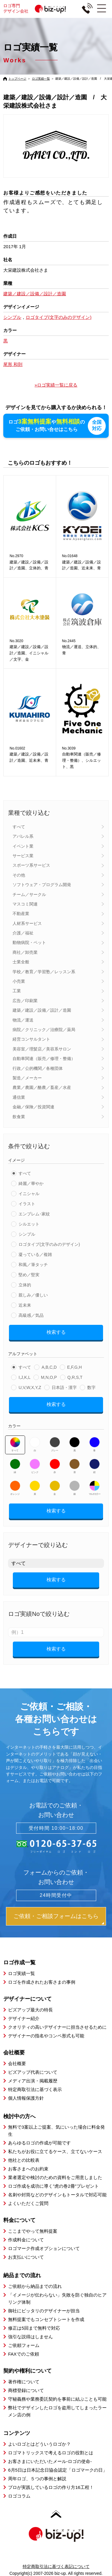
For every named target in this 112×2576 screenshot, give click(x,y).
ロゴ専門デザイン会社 (36, 8)
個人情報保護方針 (26, 2097)
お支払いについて (26, 2256)
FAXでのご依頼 (23, 2353)
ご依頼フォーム (23, 2345)
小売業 (19, 981)
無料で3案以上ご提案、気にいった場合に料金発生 (56, 2130)
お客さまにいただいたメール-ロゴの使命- (50, 2460)
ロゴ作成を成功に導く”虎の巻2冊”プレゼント (53, 2185)
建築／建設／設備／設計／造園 (42, 1009)
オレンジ (15, 1487)
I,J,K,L (24, 1376)
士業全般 (21, 961)
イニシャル (29, 1193)
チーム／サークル (29, 893)
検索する (56, 1331)
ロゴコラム (19, 2495)
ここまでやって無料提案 (32, 2230)
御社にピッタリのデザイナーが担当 (44, 2310)
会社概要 (17, 2062)
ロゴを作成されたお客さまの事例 (41, 1981)
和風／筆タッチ (33, 1264)
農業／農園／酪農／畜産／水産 (42, 1087)
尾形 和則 (12, 364)
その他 (19, 874)
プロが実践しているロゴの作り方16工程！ (51, 2486)
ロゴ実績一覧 (41, 78)
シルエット (29, 1223)
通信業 (19, 1096)
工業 (17, 990)
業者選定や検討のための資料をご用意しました (55, 2177)
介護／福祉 (23, 932)
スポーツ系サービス (31, 865)
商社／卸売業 (25, 952)
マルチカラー (94, 1487)
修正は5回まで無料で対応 (34, 2327)
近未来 (25, 1304)
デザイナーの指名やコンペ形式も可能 (46, 2035)
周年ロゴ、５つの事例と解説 (37, 2478)
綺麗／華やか (31, 1183)
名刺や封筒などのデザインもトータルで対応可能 (57, 2194)
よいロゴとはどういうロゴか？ (39, 2443)
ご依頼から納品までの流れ (35, 2285)
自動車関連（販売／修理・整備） (44, 1058)
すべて (19, 826)
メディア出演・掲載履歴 (32, 2080)
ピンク (35, 1465)
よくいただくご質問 (28, 2203)
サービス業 (23, 855)
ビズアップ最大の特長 (30, 2009)
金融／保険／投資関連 (33, 1106)
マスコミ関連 (25, 903)
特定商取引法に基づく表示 (35, 2088)
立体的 (25, 1284)
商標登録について (26, 2390)
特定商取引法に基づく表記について (56, 2565)
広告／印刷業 (25, 1000)
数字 (91, 1386)
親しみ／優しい (33, 1294)
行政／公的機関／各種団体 (38, 1067)
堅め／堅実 (29, 1274)
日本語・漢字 (64, 1386)
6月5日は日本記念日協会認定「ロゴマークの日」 (57, 2469)
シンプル (27, 1233)
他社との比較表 (23, 2159)
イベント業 (23, 845)
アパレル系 (23, 836)
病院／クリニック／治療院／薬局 (44, 1029)
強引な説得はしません (30, 2336)
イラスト (27, 1203)
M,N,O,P (49, 1376)
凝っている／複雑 (35, 1254)
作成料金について (26, 2239)
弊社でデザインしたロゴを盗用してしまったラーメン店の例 (57, 2411)
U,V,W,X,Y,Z (30, 1386)
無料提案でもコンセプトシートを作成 (46, 2319)
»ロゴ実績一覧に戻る (56, 384)
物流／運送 (23, 1019)
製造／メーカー (27, 1077)
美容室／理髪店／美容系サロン (42, 1048)
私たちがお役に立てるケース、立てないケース (55, 2151)
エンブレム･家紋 (34, 1213)
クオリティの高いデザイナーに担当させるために (57, 2026)
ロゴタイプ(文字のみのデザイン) (49, 1244)
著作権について (23, 2381)
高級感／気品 (31, 1315)
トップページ (17, 78)
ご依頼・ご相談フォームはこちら (56, 1916)
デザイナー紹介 (23, 2018)
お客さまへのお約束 (28, 2168)
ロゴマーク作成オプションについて (44, 2248)
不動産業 (21, 913)
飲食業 (19, 1116)
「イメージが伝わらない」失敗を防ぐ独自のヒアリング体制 (57, 2298)
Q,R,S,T (75, 1376)
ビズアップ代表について (32, 2071)
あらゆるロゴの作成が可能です (39, 2142)
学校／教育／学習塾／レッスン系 (44, 971)
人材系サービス (27, 922)
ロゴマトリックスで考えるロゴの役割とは (50, 2452)
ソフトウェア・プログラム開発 (42, 884)
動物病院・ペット (29, 942)
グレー (55, 1444)
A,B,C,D (49, 1366)
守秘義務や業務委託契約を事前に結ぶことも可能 (57, 2398)
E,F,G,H (74, 1366)
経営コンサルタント (31, 1038)
